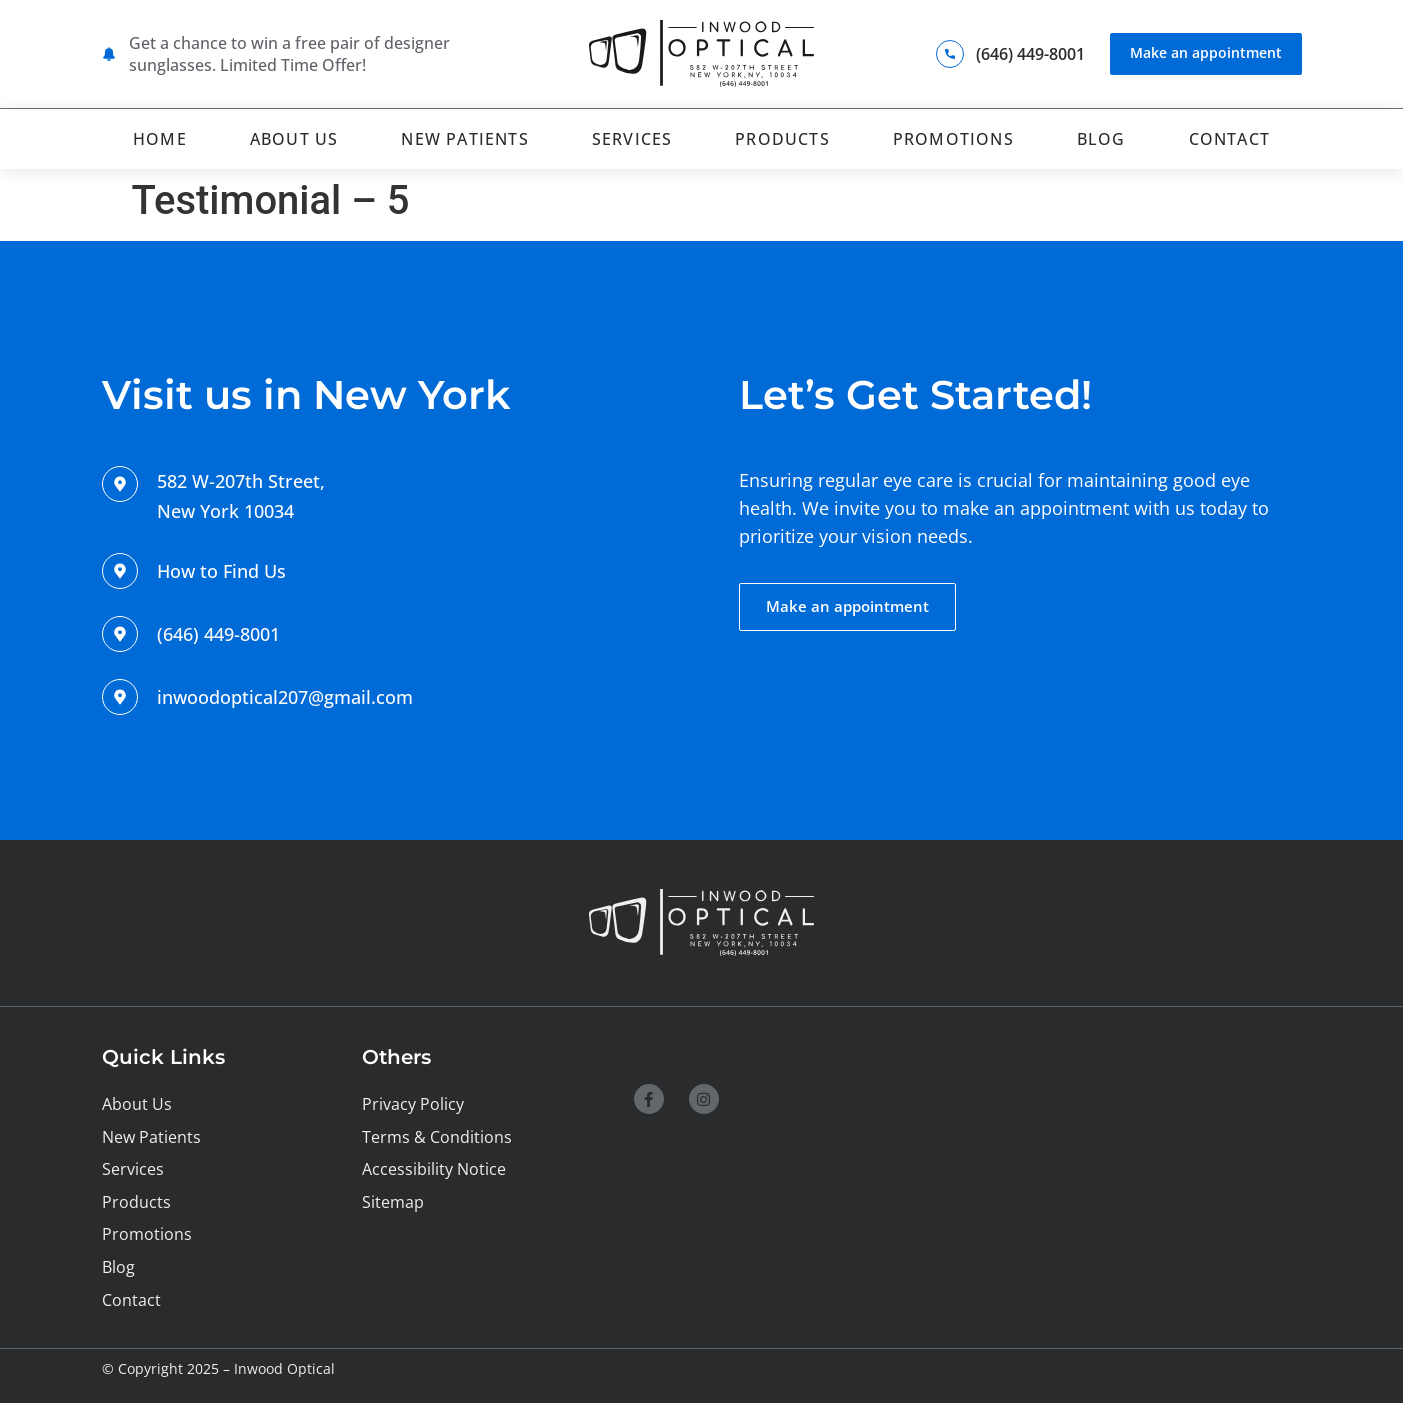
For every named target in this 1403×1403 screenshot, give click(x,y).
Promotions (953, 137)
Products (782, 137)
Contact (1229, 137)
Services (632, 137)
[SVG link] (701, 53)
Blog (1101, 137)
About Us (294, 137)
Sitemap (393, 1200)
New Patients (464, 137)
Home (160, 137)
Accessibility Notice (434, 1167)
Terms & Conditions (437, 1134)
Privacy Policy (413, 1101)
